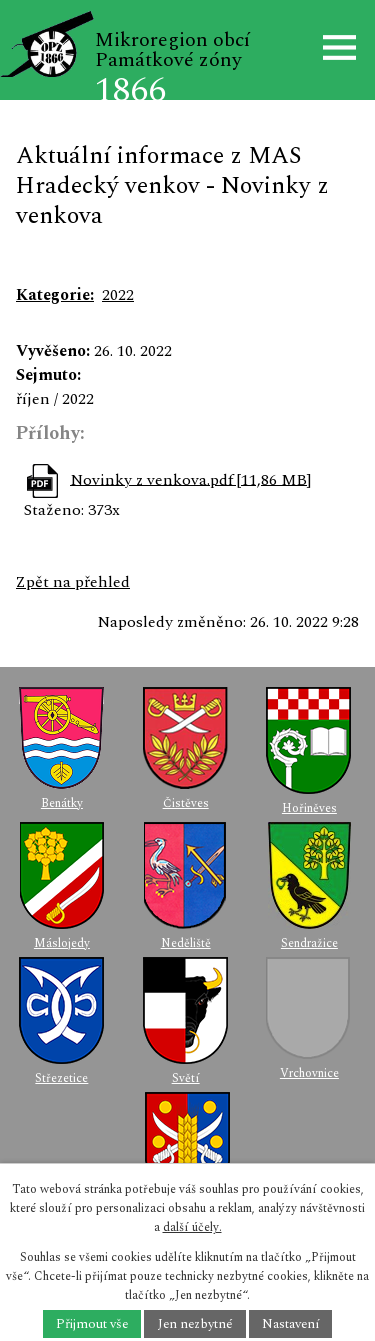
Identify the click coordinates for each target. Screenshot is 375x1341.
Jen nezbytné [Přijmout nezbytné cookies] (195, 1324)
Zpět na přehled (73, 582)
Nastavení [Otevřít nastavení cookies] (290, 1324)
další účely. (192, 1227)
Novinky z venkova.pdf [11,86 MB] (190, 479)
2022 (118, 295)
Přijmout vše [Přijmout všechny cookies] (92, 1324)
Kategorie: (55, 295)
